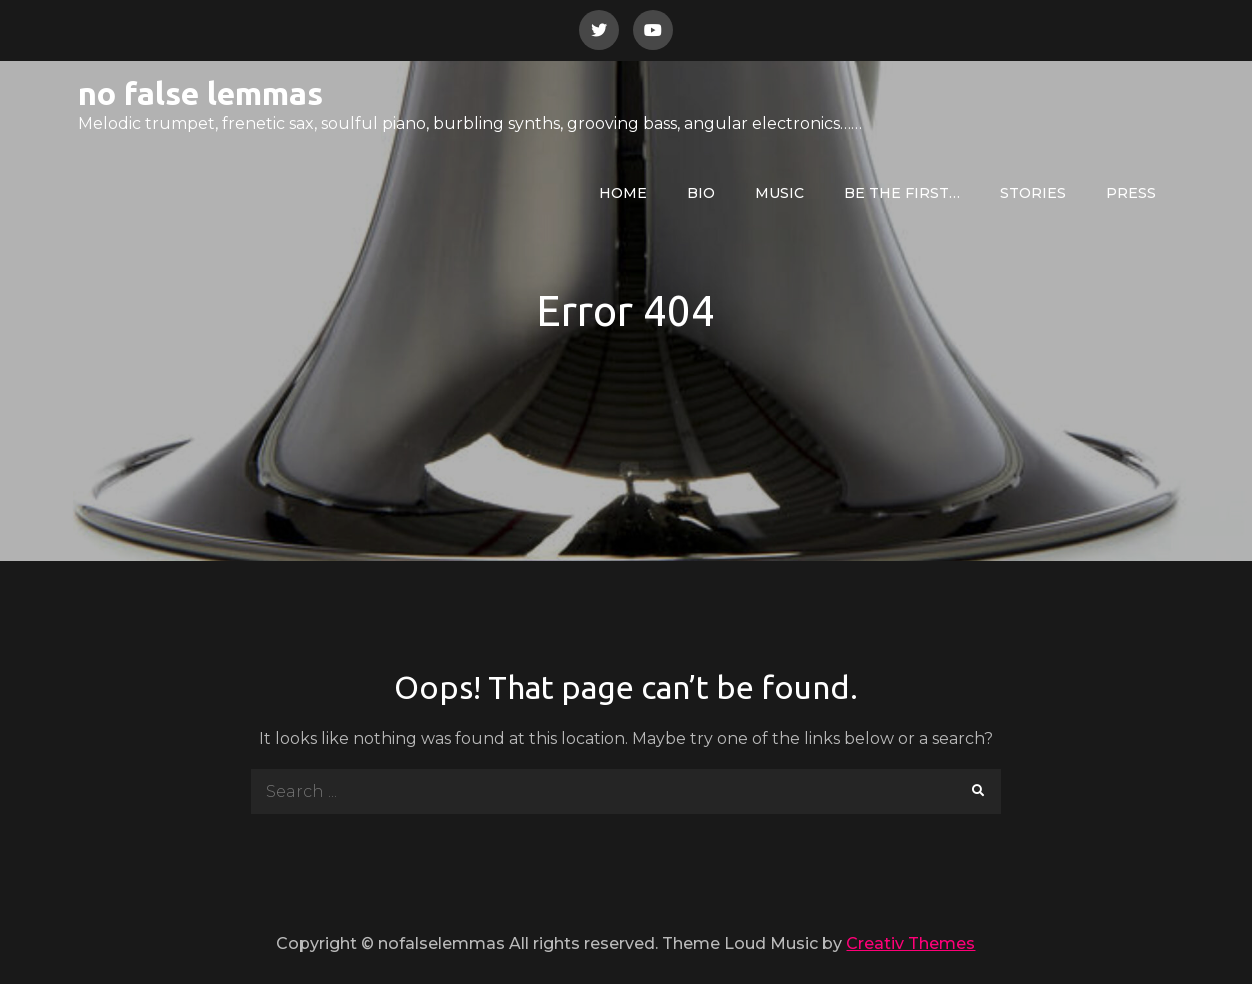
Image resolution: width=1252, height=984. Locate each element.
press (1131, 193)
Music (779, 193)
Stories (1033, 193)
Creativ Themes (910, 943)
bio (701, 193)
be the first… (902, 193)
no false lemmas (200, 93)
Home (623, 193)
